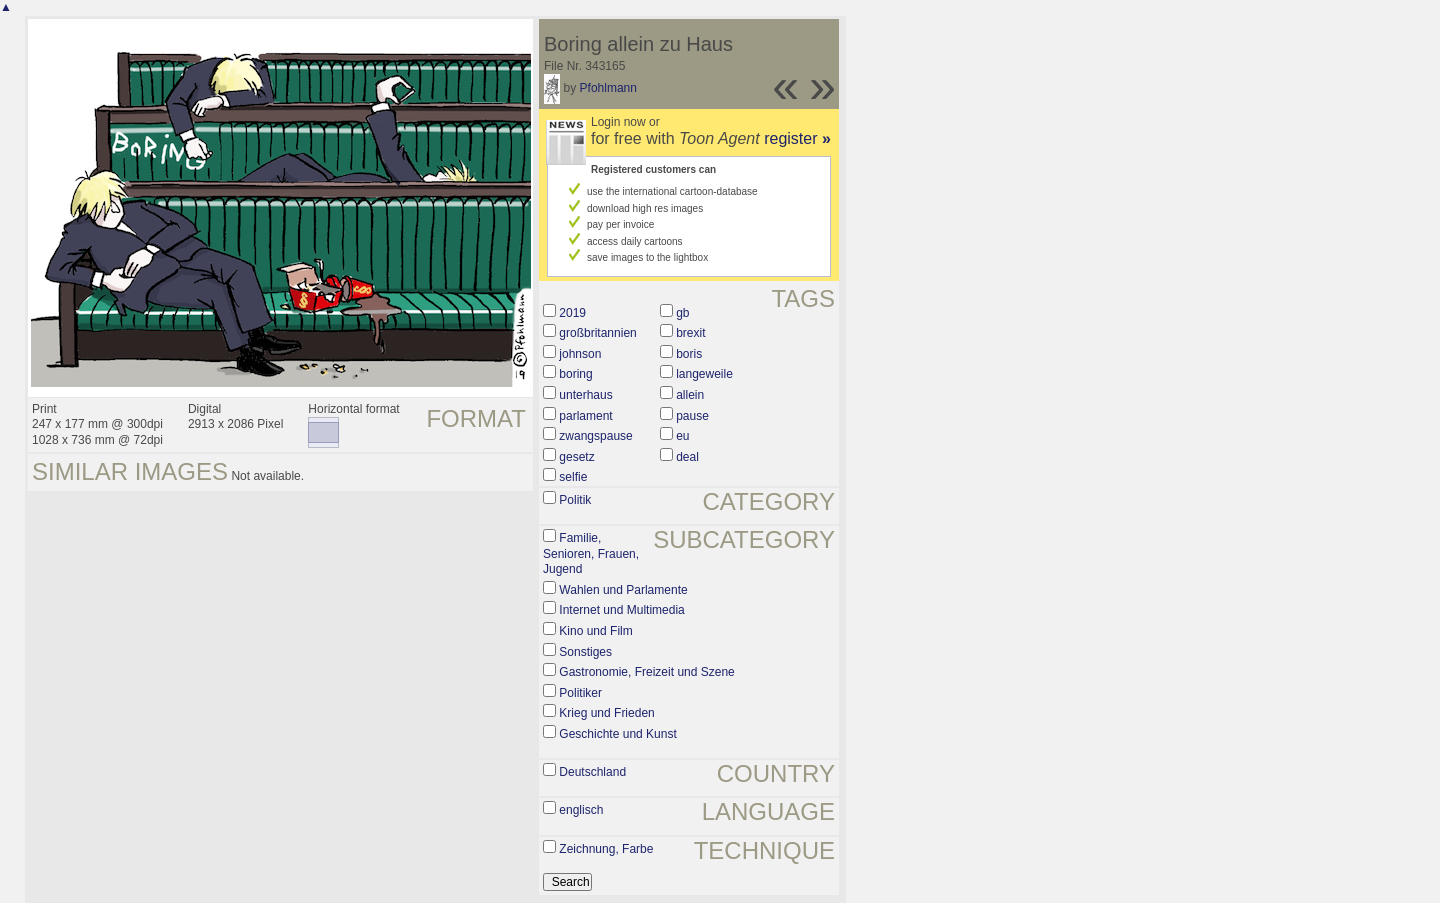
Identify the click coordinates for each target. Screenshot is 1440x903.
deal (687, 457)
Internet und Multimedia (621, 610)
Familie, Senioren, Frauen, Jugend (591, 553)
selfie (573, 477)
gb (682, 313)
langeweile (704, 374)
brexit (690, 333)
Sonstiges (585, 652)
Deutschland (592, 772)
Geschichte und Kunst (617, 734)
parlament (585, 416)
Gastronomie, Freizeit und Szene (646, 672)
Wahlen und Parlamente (623, 590)
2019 (572, 313)
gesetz (576, 457)
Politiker (580, 693)
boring (575, 374)
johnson (580, 354)
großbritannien (597, 333)
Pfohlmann (608, 88)
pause (692, 416)
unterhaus (585, 395)
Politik (575, 500)
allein (690, 395)
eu (682, 436)
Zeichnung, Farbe (606, 849)
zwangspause (595, 436)
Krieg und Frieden (606, 713)
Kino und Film (595, 631)
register (797, 138)
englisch (581, 810)
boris (689, 354)
